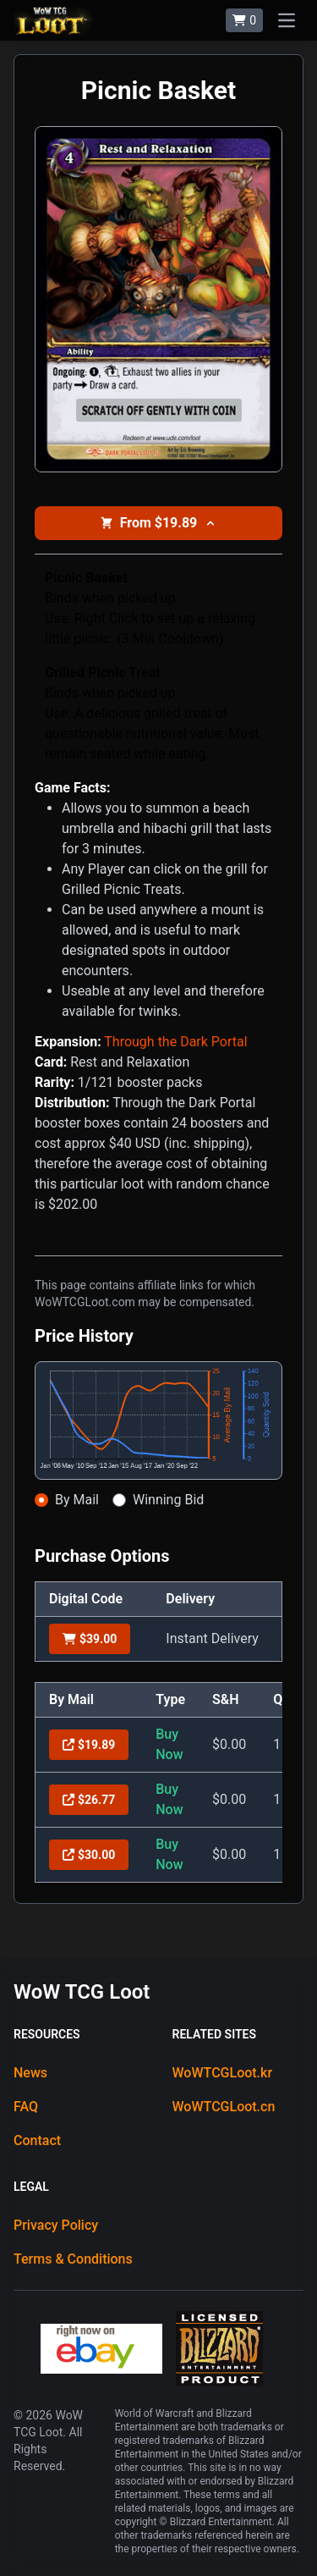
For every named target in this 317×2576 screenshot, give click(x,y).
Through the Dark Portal (175, 1042)
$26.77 (89, 1800)
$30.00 (89, 1855)
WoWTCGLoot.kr (222, 2073)
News (30, 2073)
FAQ (26, 2107)
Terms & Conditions (73, 2259)
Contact (37, 2140)
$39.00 (90, 1639)
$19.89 (89, 1744)
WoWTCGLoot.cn (224, 2107)
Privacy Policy (56, 2225)
